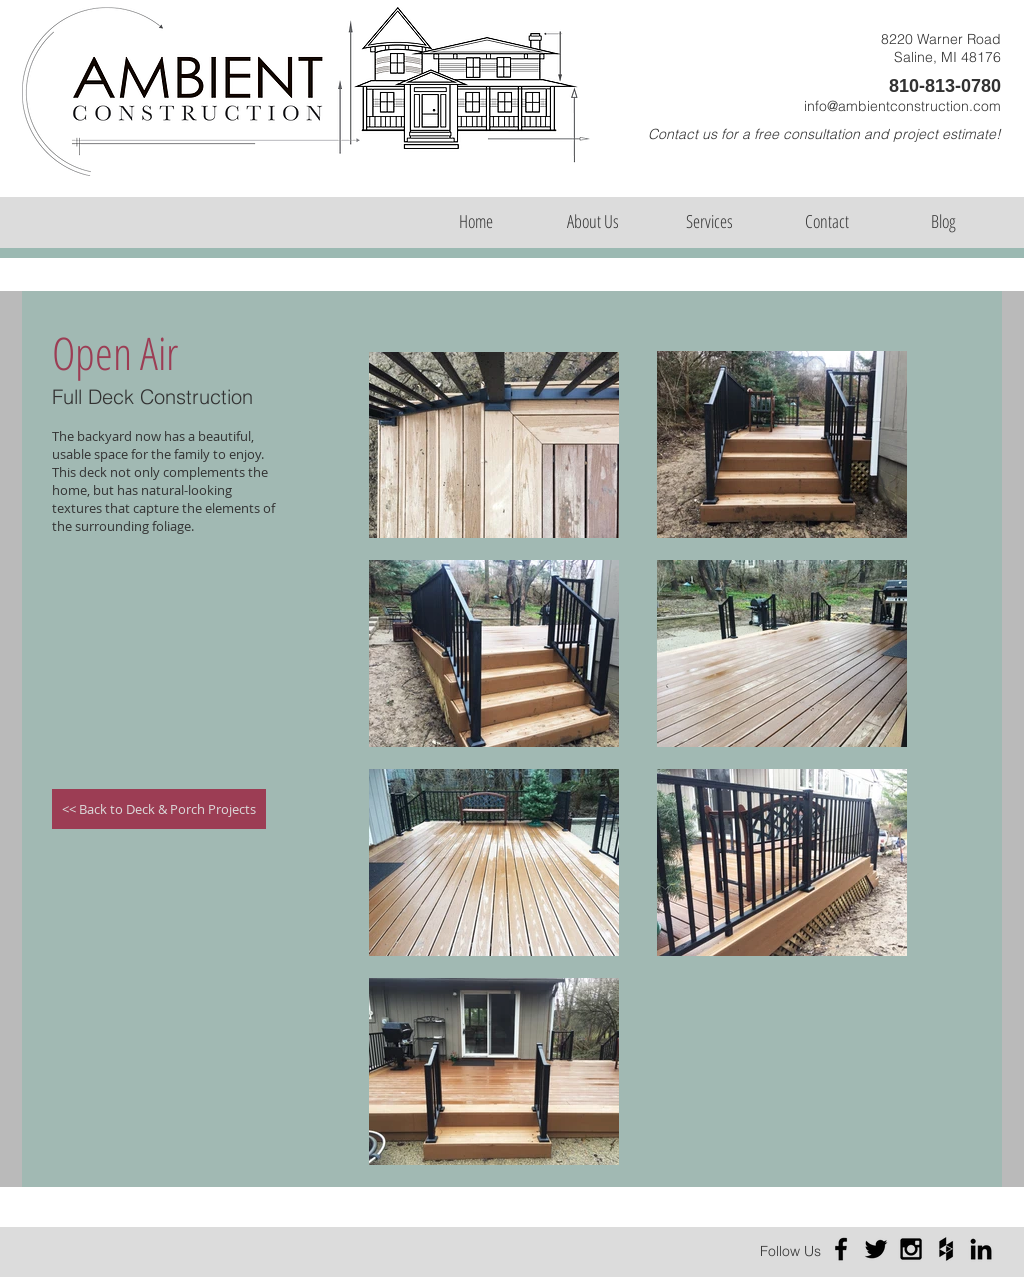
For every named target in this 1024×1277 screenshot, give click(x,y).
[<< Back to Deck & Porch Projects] (159, 809)
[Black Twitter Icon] (876, 1249)
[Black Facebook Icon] (841, 1249)
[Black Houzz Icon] (946, 1249)
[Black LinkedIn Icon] (981, 1249)
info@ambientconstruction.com (902, 106)
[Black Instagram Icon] (911, 1249)
